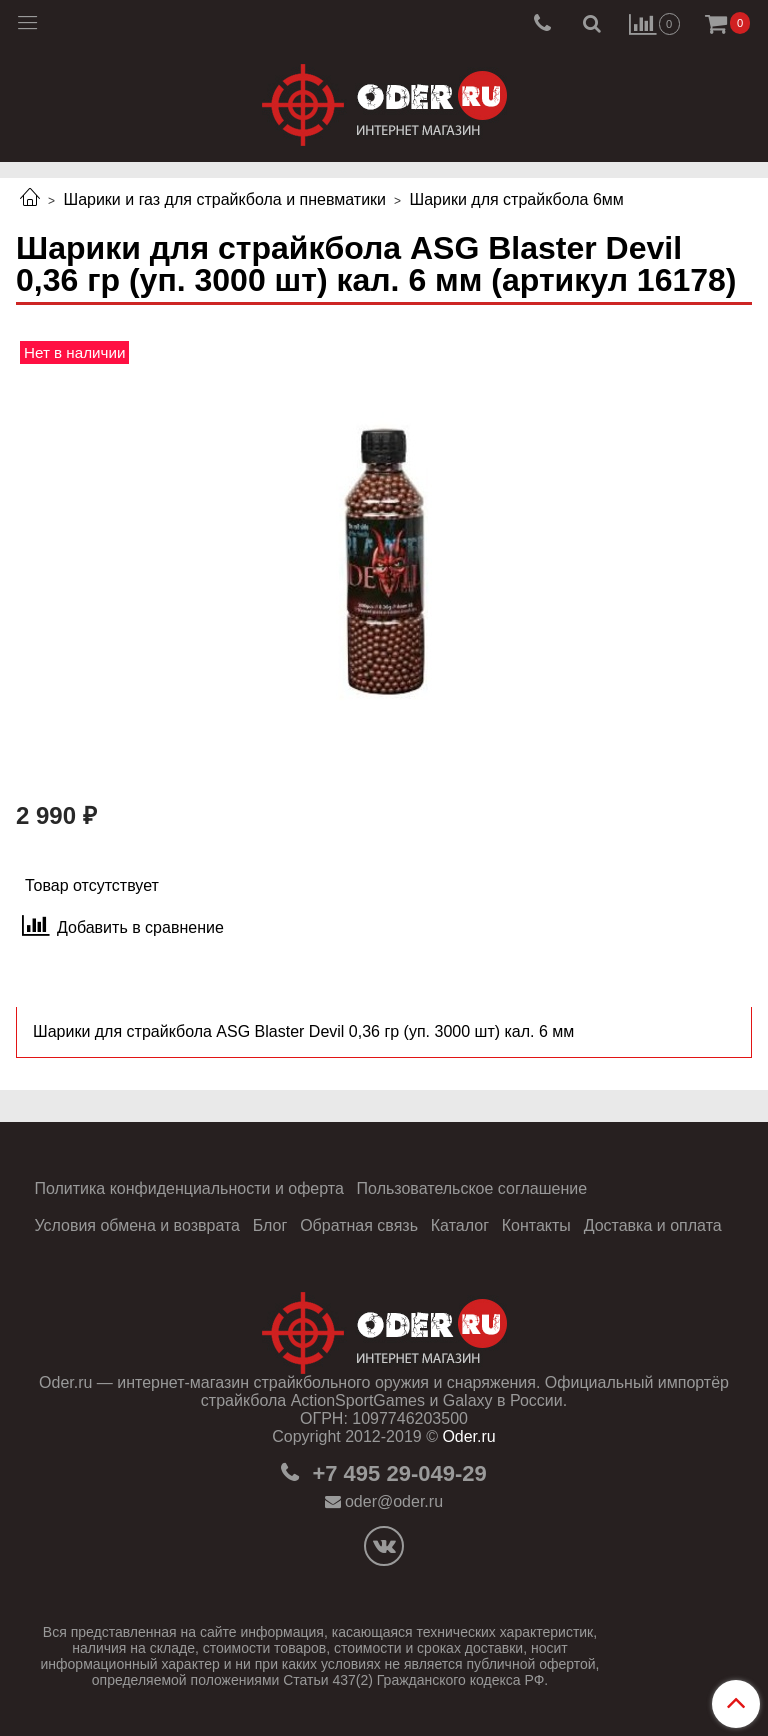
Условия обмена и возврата (137, 1225)
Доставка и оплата (653, 1225)
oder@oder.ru (394, 1501)
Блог (270, 1225)
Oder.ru (468, 1436)
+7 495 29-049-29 (396, 1473)
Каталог (460, 1225)
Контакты (536, 1225)
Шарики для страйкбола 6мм (517, 199)
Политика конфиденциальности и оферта (188, 1188)
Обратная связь (359, 1225)
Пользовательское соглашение (472, 1188)
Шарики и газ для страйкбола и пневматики (224, 199)
